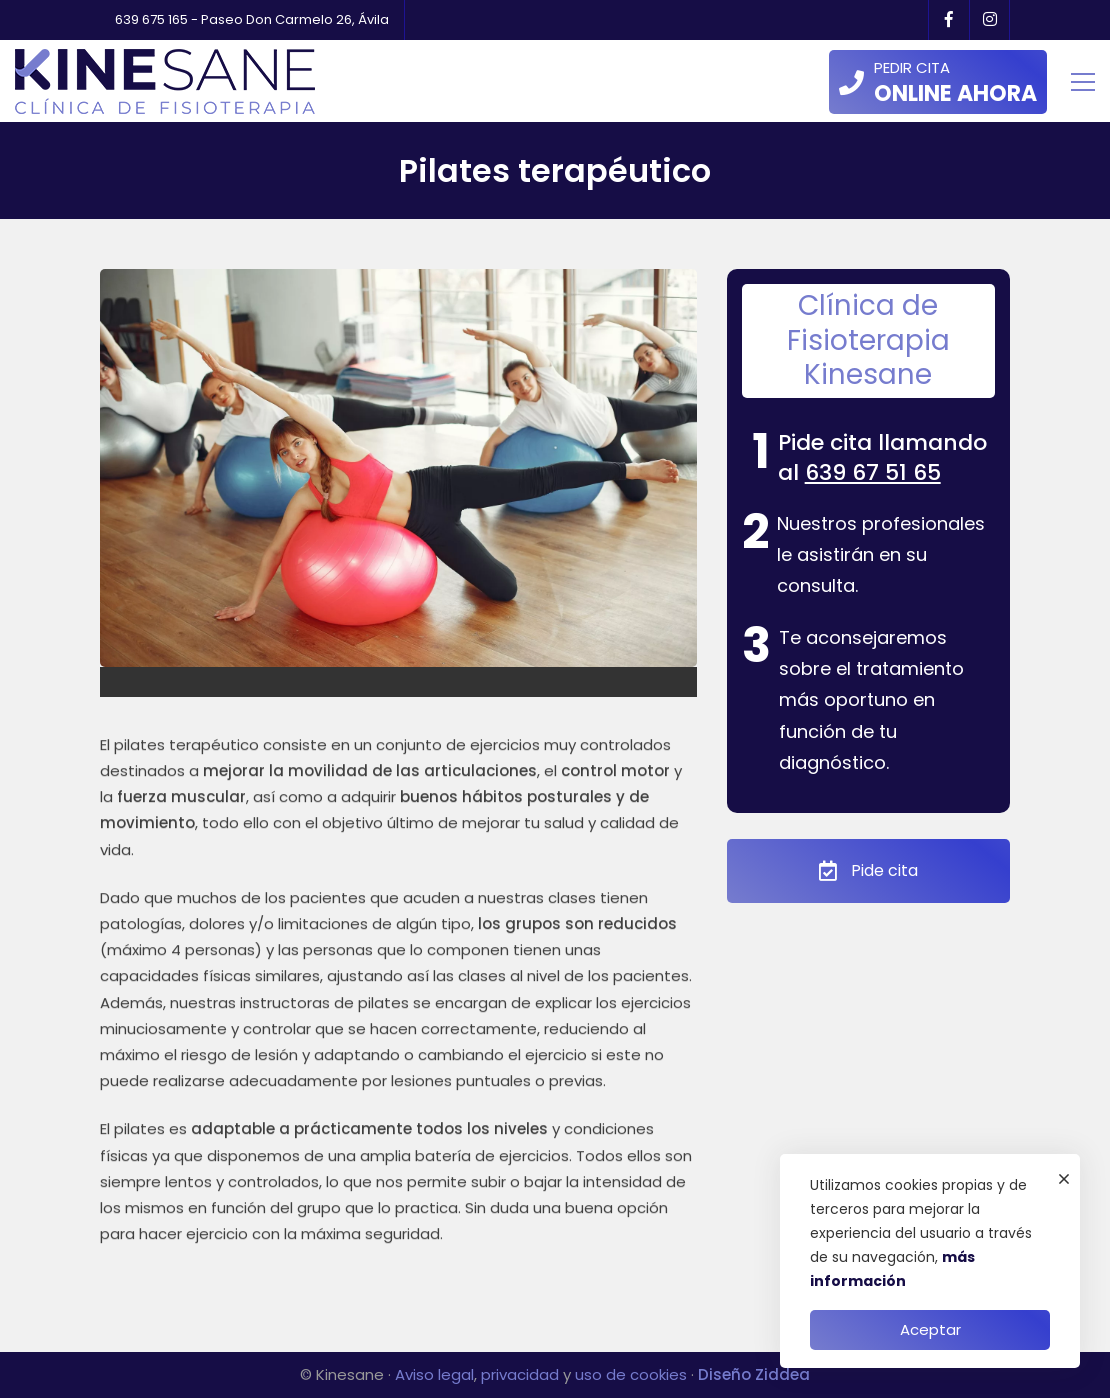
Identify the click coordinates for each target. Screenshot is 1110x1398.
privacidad (520, 1374)
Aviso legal (434, 1374)
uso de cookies (631, 1374)
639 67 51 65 (873, 472)
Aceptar (930, 1329)
